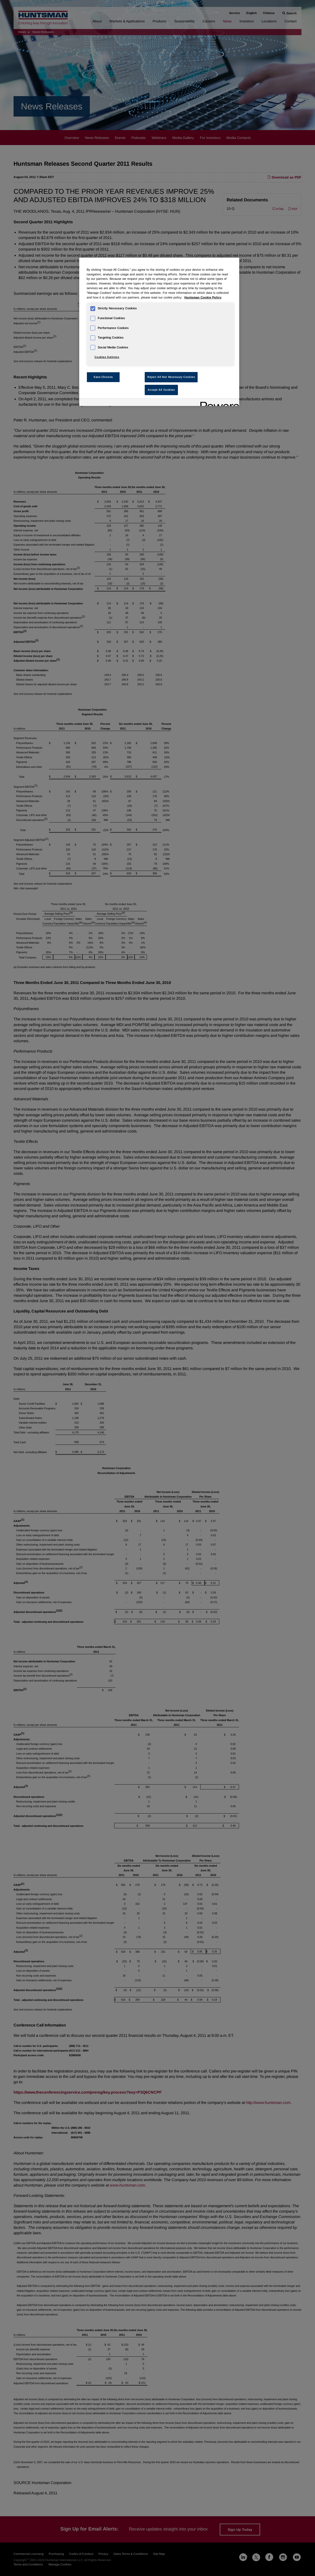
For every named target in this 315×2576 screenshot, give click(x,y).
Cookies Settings (106, 357)
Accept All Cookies (161, 389)
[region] (159, 332)
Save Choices (103, 376)
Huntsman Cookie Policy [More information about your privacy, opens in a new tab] (202, 297)
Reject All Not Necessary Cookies (171, 376)
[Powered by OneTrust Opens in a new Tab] (218, 403)
